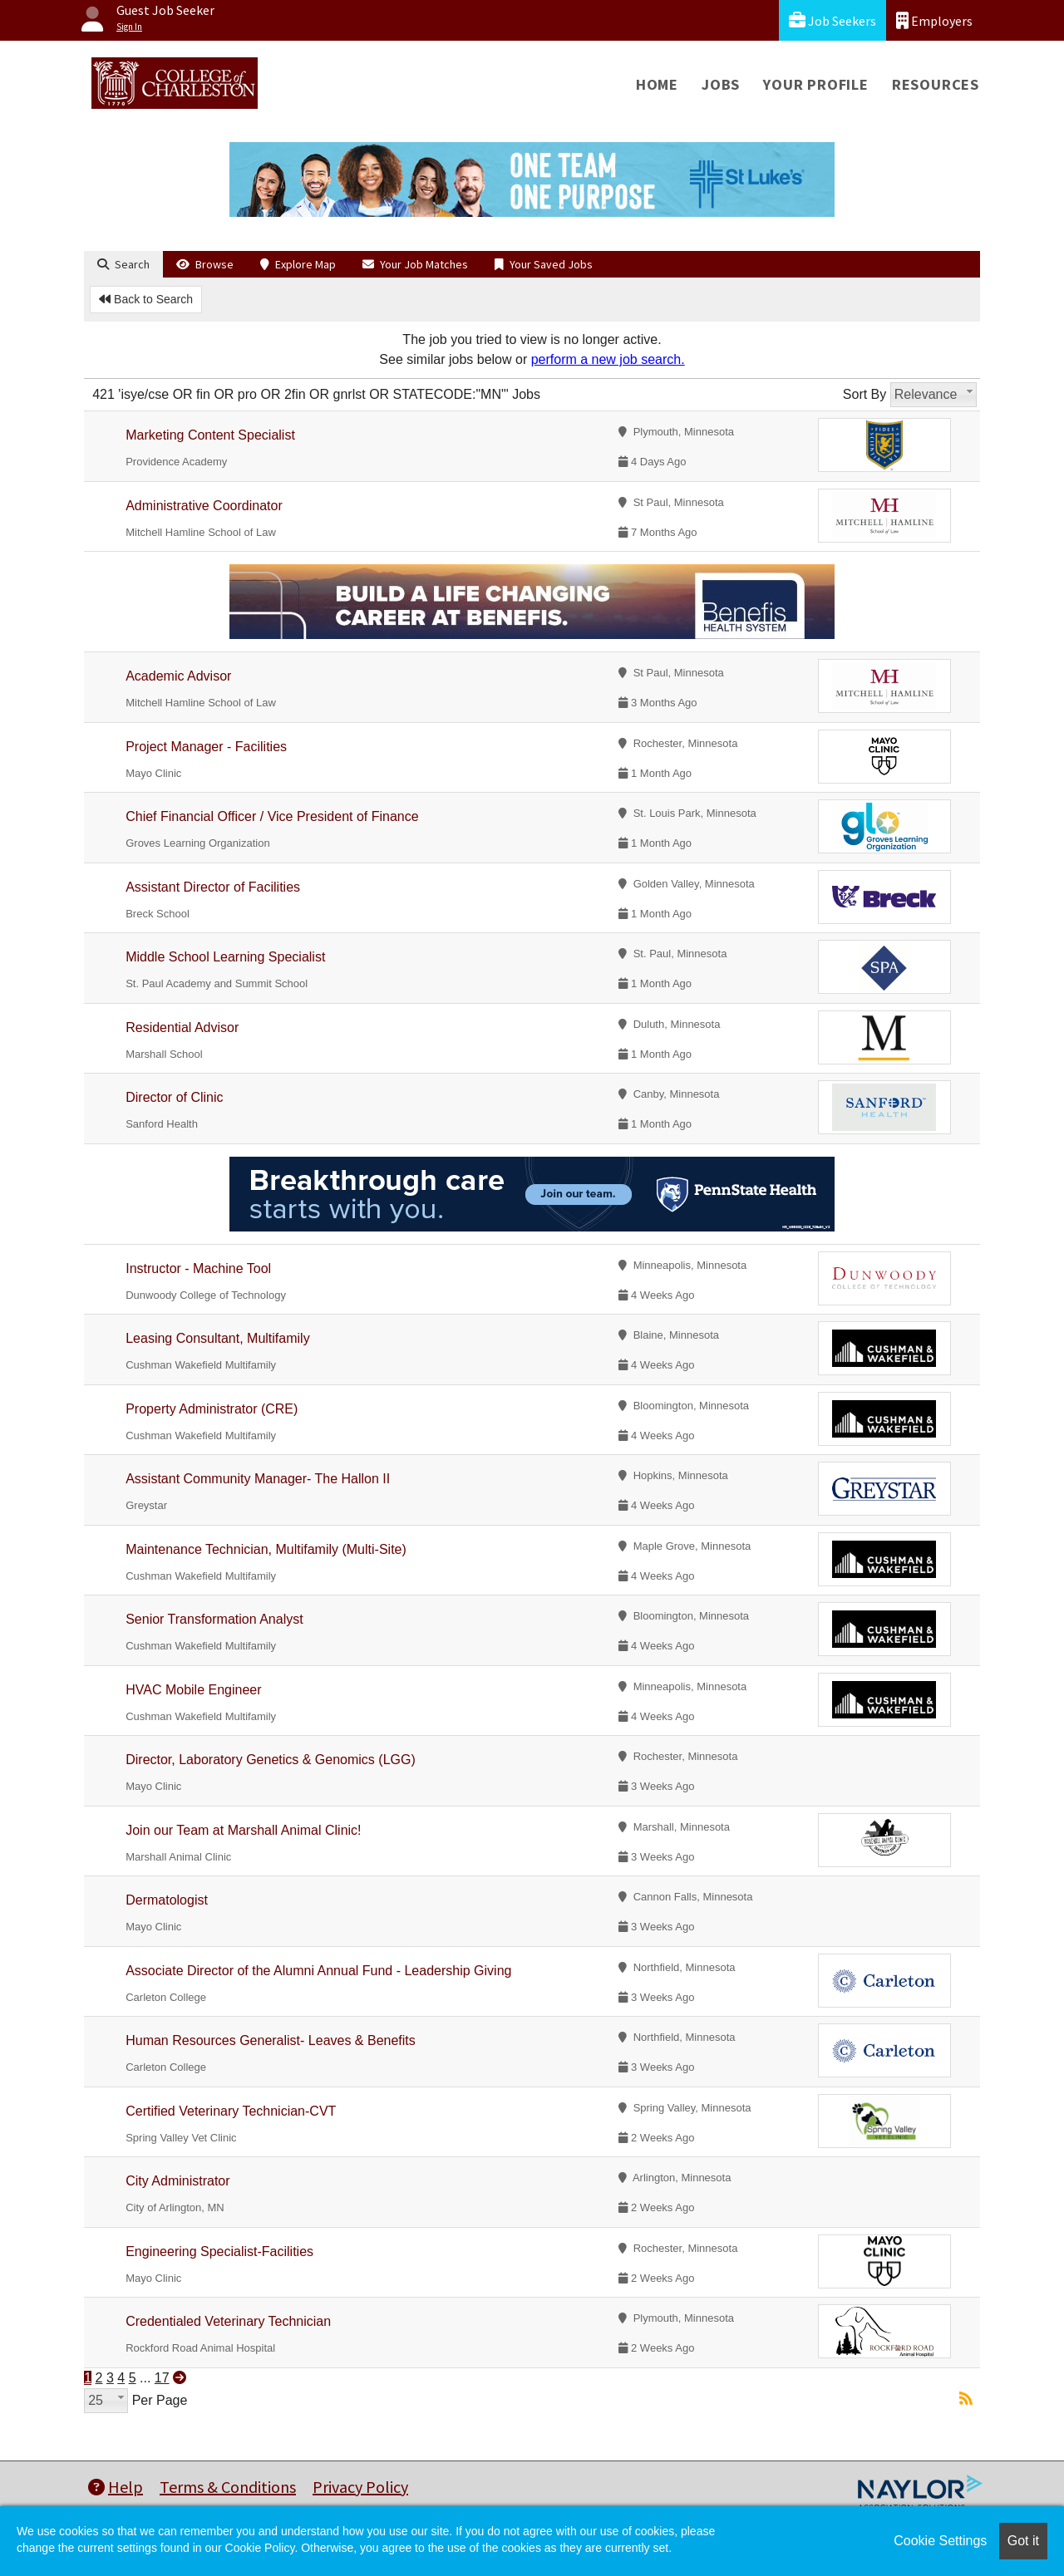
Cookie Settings (940, 2541)
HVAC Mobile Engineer (193, 1690)
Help (115, 2486)
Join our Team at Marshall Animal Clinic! (243, 1830)
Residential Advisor (182, 1027)
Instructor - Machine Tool (198, 1268)
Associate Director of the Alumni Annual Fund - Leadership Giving (318, 1971)
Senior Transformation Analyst (214, 1619)
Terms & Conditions (228, 2486)
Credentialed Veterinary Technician (228, 2321)
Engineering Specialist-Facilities (219, 2251)
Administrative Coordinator (204, 506)
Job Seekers (832, 20)
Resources (935, 84)
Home (657, 84)
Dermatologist (167, 1900)
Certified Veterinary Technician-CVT (231, 2111)
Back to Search (146, 299)
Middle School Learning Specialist (225, 957)
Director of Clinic (174, 1097)
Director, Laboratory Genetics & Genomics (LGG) (271, 1760)
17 (162, 2378)
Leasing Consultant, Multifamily (217, 1338)
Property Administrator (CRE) (212, 1409)
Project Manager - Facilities (206, 747)
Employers (934, 20)
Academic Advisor (178, 676)
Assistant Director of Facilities (213, 887)
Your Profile (816, 84)
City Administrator (177, 2181)
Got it (1023, 2541)
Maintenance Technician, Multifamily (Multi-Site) (266, 1549)
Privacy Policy (360, 2486)
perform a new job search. (608, 359)
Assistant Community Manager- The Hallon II (258, 1479)
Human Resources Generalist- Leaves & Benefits (271, 2040)
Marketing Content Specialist (210, 435)
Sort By (864, 394)
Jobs (721, 84)
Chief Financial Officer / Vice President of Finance (272, 816)
